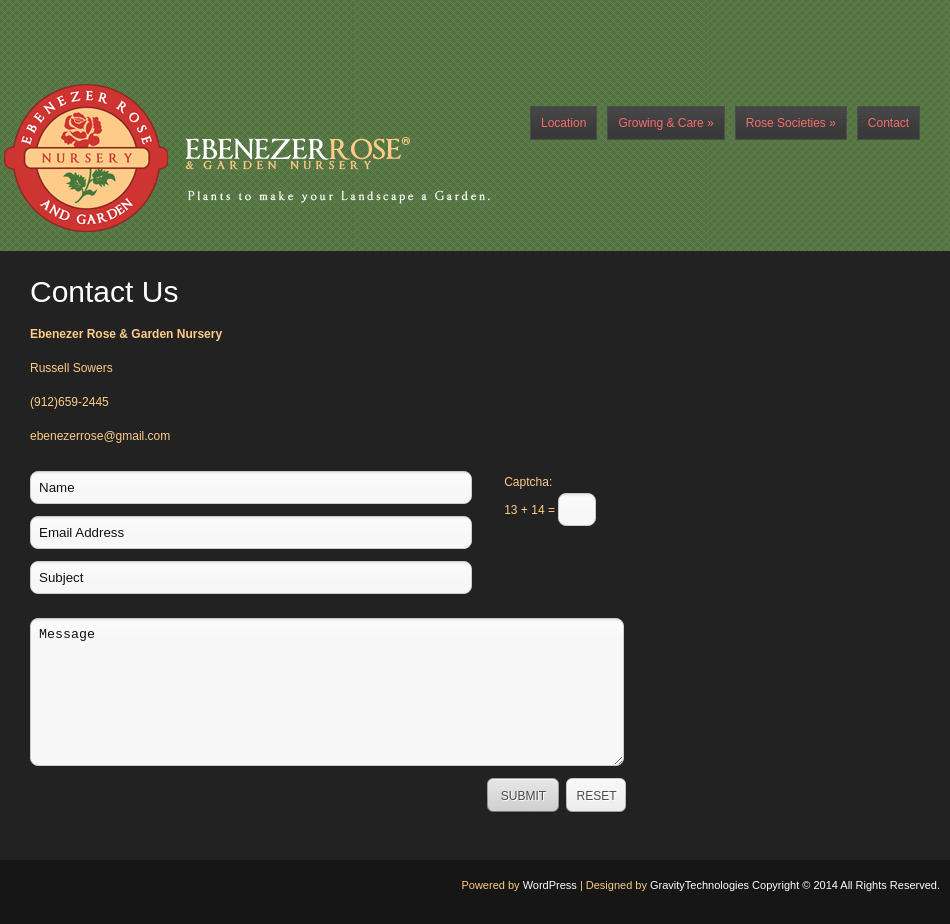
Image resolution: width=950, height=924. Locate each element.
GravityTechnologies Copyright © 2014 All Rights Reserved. (795, 885)
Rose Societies (791, 123)
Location (563, 123)
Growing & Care (665, 123)
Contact (888, 123)
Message (327, 692)
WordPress (550, 885)
